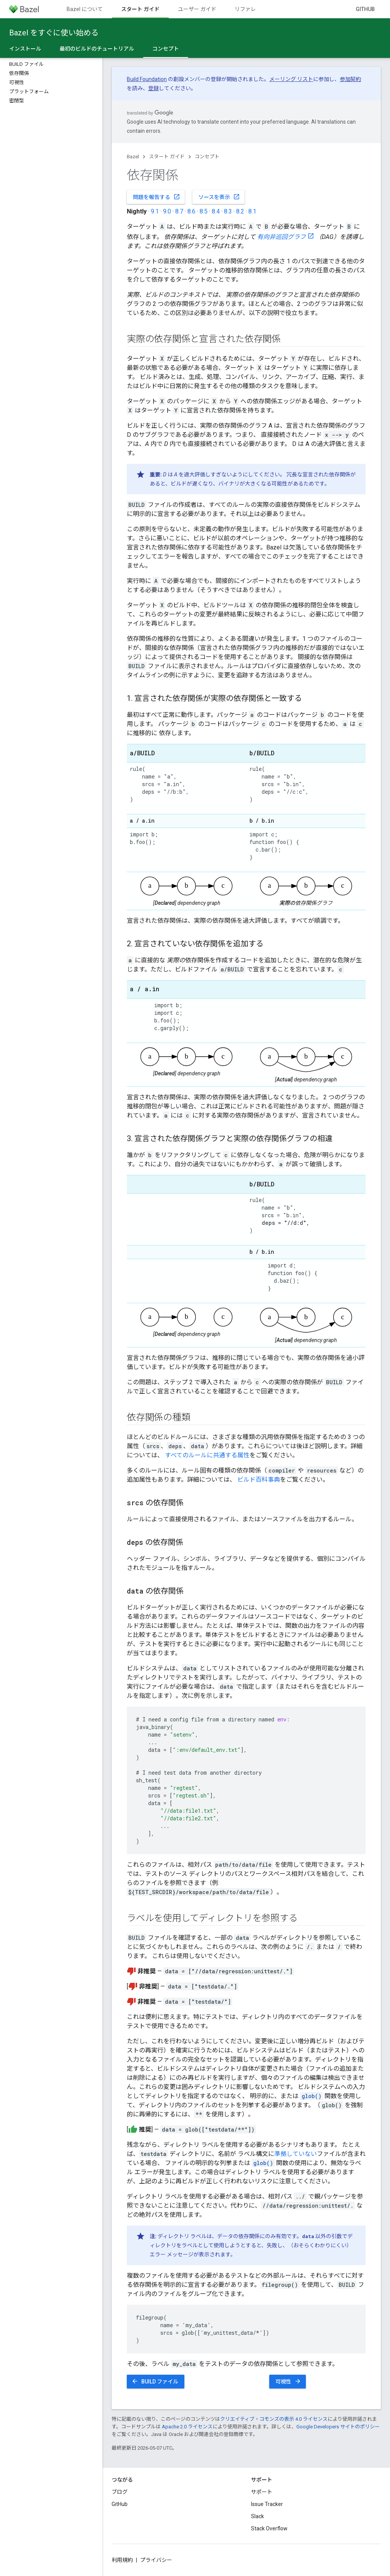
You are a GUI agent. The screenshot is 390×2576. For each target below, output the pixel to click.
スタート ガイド (167, 156)
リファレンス (251, 9)
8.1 (252, 211)
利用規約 (122, 2560)
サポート (261, 2492)
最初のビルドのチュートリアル (96, 49)
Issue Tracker (267, 2504)
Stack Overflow (269, 2528)
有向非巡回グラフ (281, 236)
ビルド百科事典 (258, 1479)
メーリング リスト (291, 79)
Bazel (133, 156)
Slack (257, 2516)
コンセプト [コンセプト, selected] (165, 49)
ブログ (120, 2492)
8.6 (191, 211)
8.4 (216, 211)
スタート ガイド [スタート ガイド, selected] (140, 9)
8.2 (240, 211)
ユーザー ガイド (197, 9)
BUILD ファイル (154, 2381)
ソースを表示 (219, 196)
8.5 (204, 211)
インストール (25, 49)
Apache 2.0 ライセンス (187, 2427)
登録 (153, 88)
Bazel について (85, 9)
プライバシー (156, 2560)
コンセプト (207, 156)
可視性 (288, 2381)
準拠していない (295, 2153)
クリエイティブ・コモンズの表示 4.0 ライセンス (274, 2419)
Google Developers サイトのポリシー (338, 2427)
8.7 (179, 211)
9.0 (167, 211)
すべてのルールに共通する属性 (207, 1455)
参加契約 (350, 79)
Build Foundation (147, 79)
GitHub (365, 9)
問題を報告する (156, 196)
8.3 (228, 211)
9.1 (155, 211)
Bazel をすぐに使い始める (54, 32)
